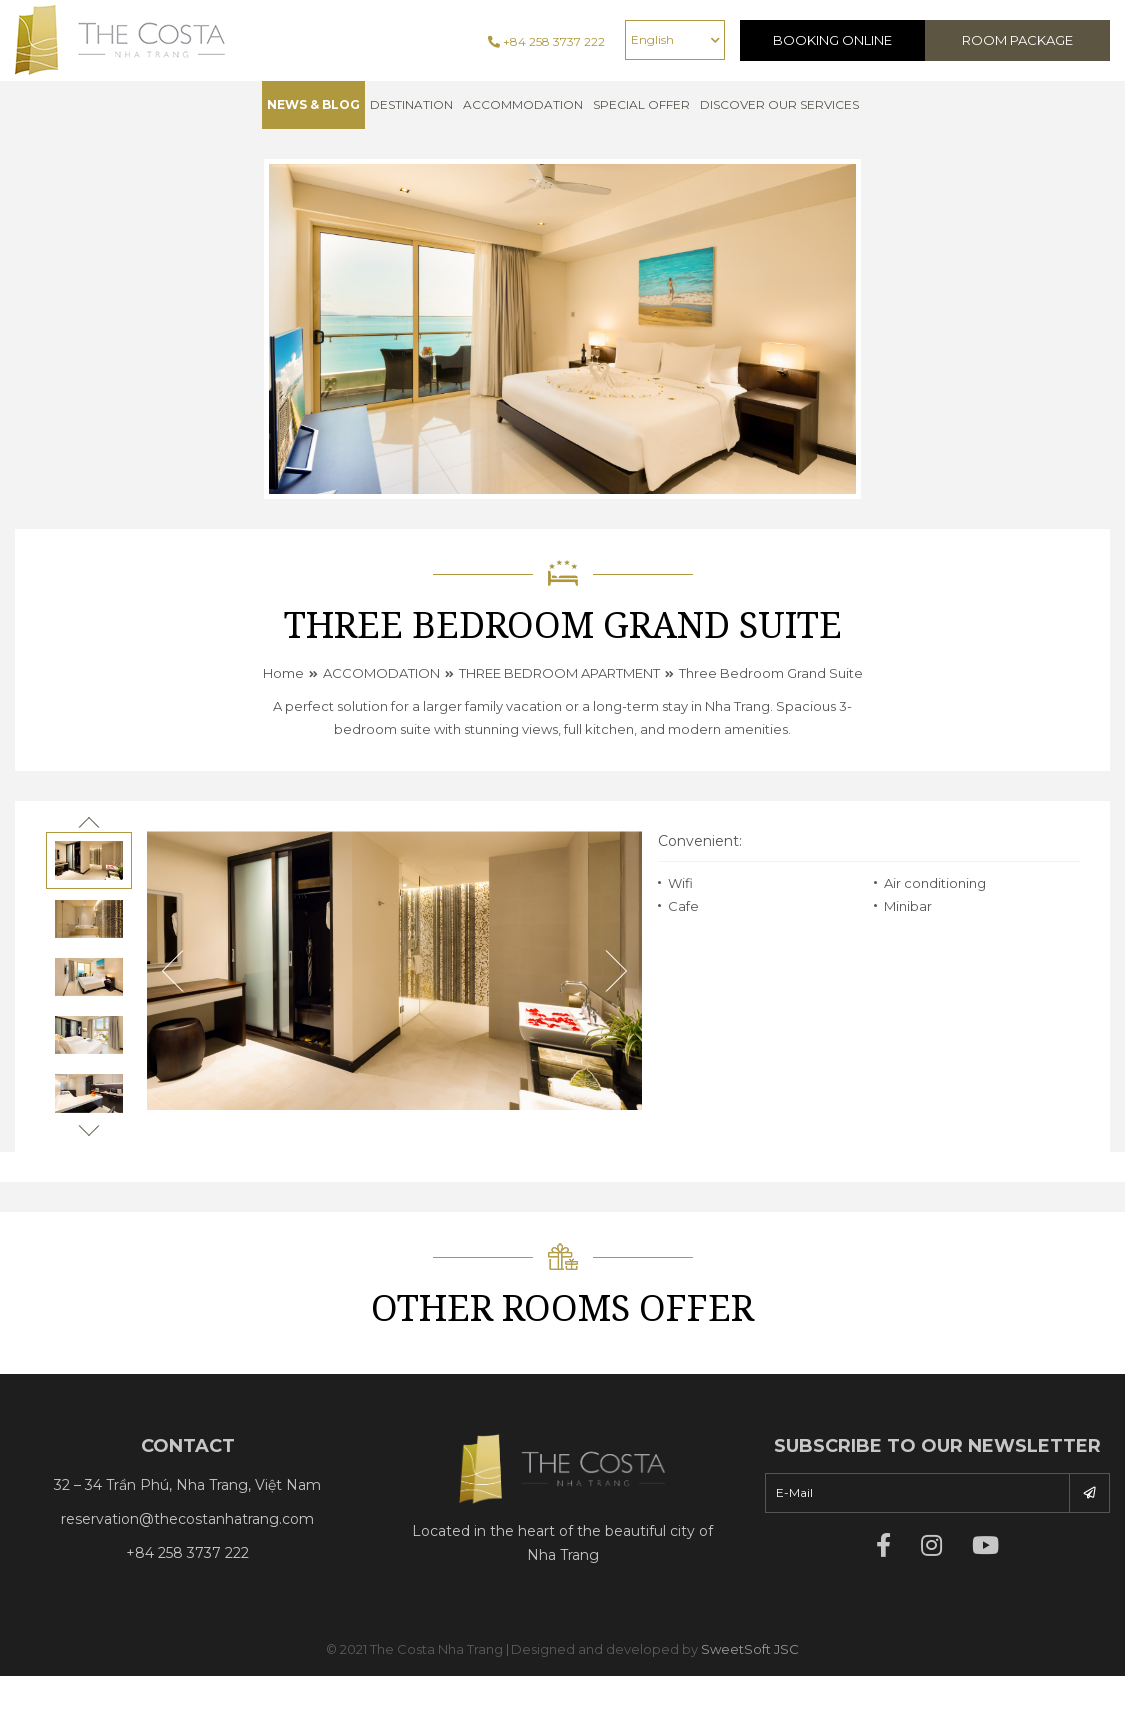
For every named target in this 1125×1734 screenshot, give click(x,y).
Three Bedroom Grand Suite (771, 673)
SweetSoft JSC (750, 1649)
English (652, 39)
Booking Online (832, 40)
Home (283, 673)
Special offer (641, 104)
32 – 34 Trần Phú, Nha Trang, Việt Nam (187, 1485)
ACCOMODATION (381, 673)
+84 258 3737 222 (546, 41)
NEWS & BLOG (313, 104)
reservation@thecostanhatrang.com (187, 1519)
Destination (411, 104)
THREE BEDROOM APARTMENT (559, 673)
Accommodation (523, 104)
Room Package (1017, 40)
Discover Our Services (779, 104)
